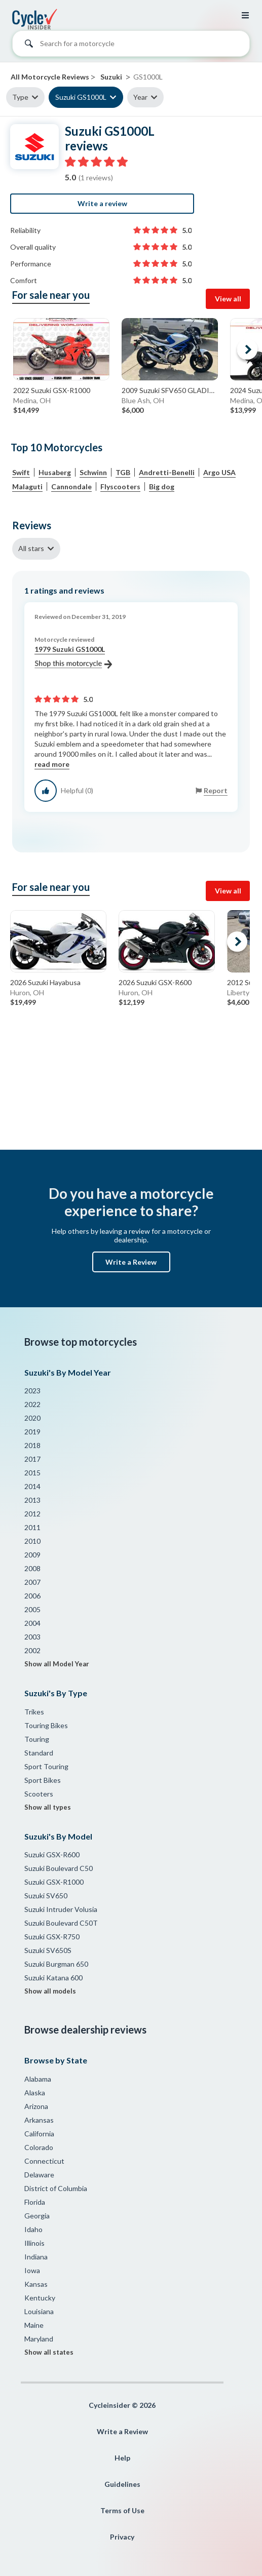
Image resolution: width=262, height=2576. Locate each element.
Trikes (34, 1711)
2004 (32, 1623)
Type (20, 97)
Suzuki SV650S (47, 1950)
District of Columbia (55, 2188)
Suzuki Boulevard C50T (61, 1923)
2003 (32, 1636)
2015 (32, 1472)
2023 (32, 1390)
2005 (32, 1609)
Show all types (47, 1807)
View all (228, 298)
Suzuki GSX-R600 (52, 1854)
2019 (32, 1431)
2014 (32, 1486)
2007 (32, 1582)
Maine (34, 2325)
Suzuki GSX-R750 (52, 1936)
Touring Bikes (46, 1725)
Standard (38, 1752)
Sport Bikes (42, 1780)
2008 (32, 1568)
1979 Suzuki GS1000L (73, 657)
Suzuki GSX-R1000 (54, 1882)
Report (216, 790)
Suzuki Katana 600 (53, 1977)
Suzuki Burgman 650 (56, 1964)
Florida (34, 2202)
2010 (32, 1541)
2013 (32, 1500)
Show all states (48, 2352)
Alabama (37, 2079)
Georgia (37, 2215)
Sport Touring (46, 1766)
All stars (31, 548)
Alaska (34, 2092)
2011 (32, 1527)
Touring (36, 1739)
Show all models (50, 1991)
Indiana (36, 2256)
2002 (32, 1650)
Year (140, 97)
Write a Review (131, 1262)
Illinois (34, 2243)
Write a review (102, 203)
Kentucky (39, 2297)
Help (122, 2457)
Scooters (38, 1793)
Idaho (33, 2229)
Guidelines (122, 2484)
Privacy (122, 2536)
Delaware (39, 2174)
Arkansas (39, 2120)
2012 (32, 1513)
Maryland (38, 2338)
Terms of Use (122, 2510)
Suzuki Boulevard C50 (58, 1868)
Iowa (32, 2270)
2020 (32, 1418)
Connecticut (44, 2161)
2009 (32, 1554)
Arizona (36, 2106)
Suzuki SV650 (45, 1895)
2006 (32, 1595)
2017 (32, 1459)
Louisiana (39, 2311)
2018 (32, 1445)
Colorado (38, 2147)
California (39, 2133)
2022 (32, 1404)
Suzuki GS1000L (80, 97)
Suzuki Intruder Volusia (60, 1909)
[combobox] (131, 46)
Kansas (36, 2284)
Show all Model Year (56, 1664)
